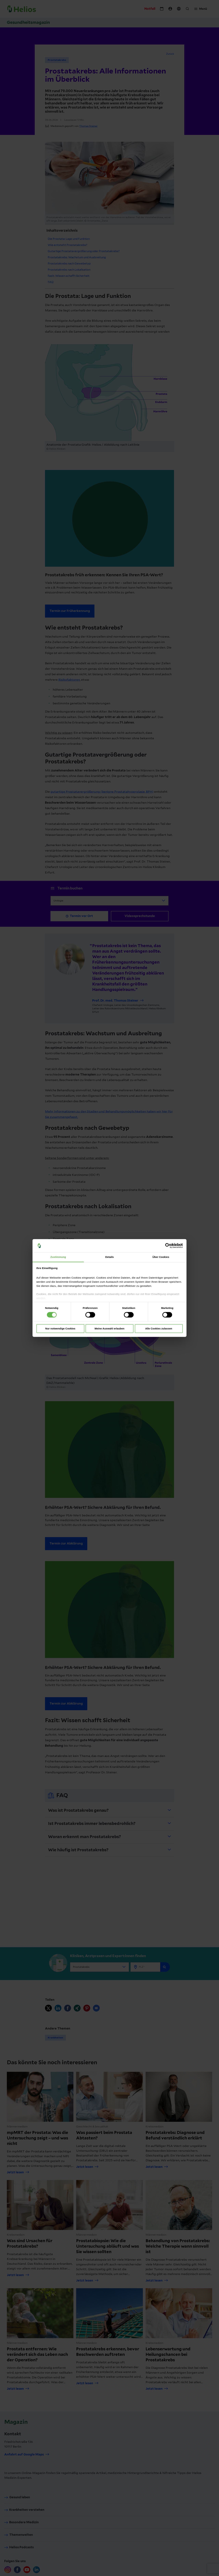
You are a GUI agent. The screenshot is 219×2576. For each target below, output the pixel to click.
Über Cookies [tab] (160, 1256)
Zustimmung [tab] (58, 1256)
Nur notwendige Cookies (60, 1328)
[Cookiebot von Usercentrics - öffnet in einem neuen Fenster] (168, 1245)
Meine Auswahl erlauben (110, 1328)
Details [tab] (109, 1256)
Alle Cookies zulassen (158, 1328)
